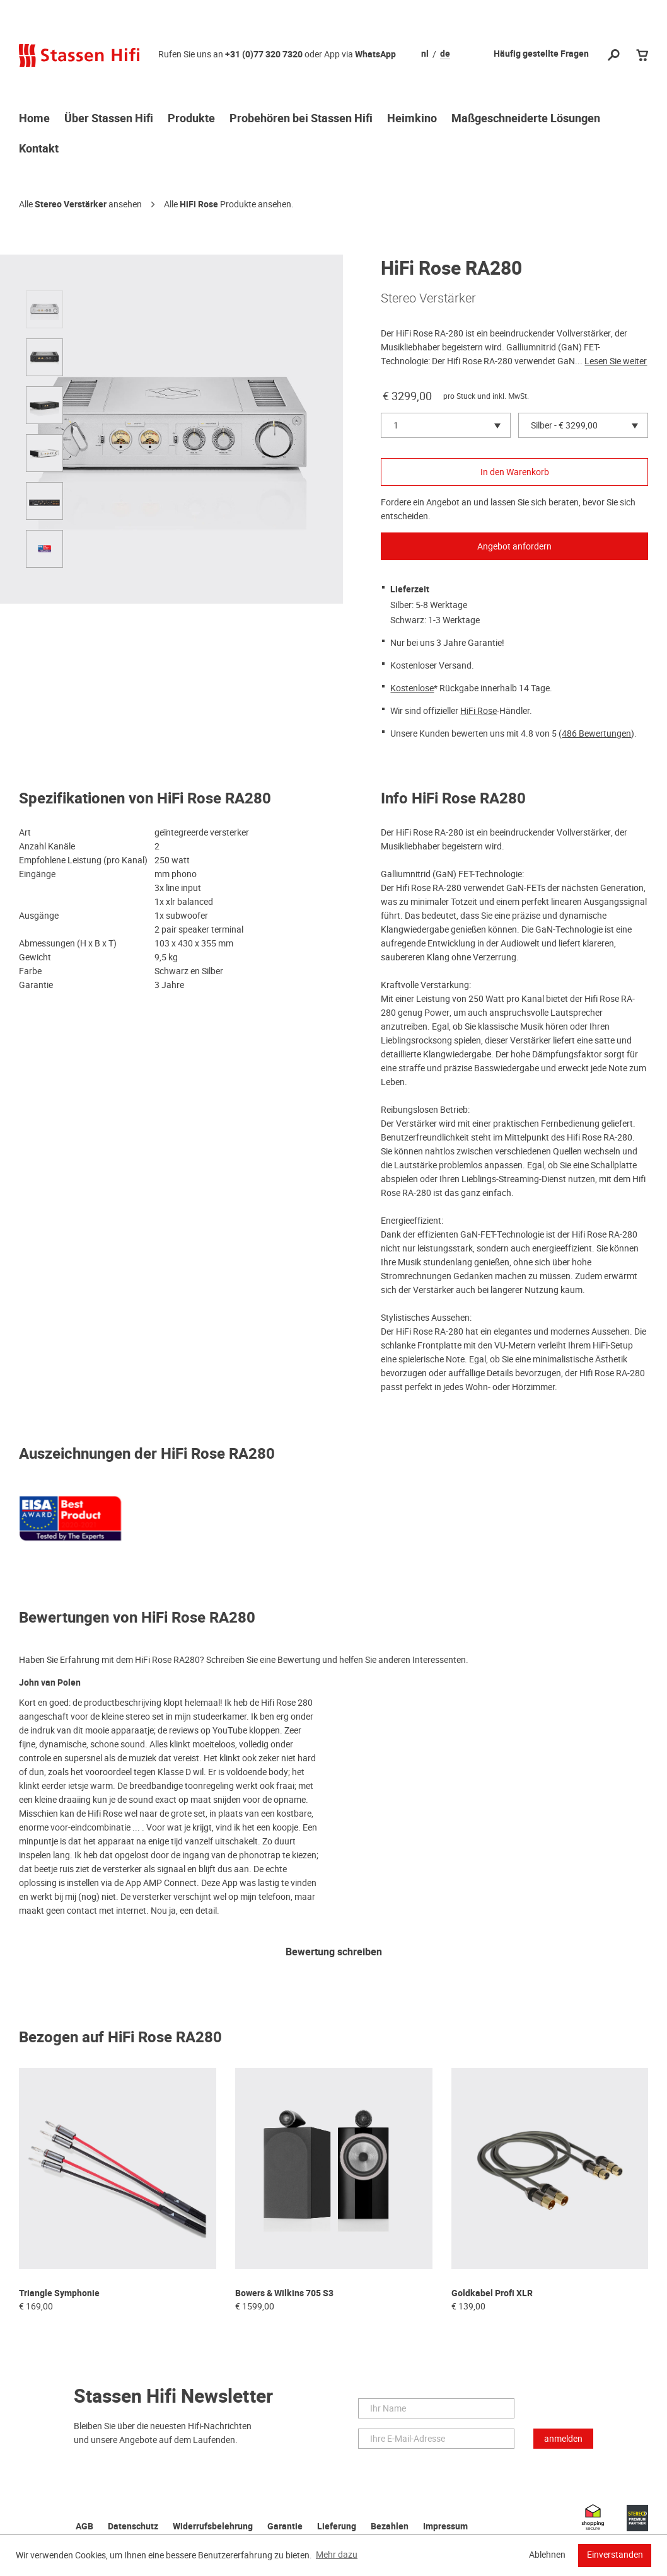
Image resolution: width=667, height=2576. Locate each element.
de (445, 54)
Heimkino (412, 119)
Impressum (445, 2526)
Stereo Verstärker (71, 204)
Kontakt (39, 149)
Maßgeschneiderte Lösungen (525, 119)
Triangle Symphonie (59, 2293)
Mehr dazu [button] (336, 2554)
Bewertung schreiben (334, 1952)
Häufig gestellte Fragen (541, 53)
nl (425, 54)
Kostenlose (412, 688)
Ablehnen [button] (547, 2554)
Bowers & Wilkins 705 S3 (284, 2293)
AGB (84, 2526)
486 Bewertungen (596, 733)
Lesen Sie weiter (615, 361)
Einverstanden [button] (615, 2554)
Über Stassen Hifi (108, 119)
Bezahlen (390, 2526)
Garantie (285, 2526)
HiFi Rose (199, 204)
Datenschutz (133, 2526)
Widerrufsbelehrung (213, 2526)
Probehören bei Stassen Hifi (301, 119)
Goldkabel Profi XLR (492, 2293)
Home (34, 119)
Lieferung (336, 2526)
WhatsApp (375, 54)
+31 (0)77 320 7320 (264, 54)
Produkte (191, 119)
